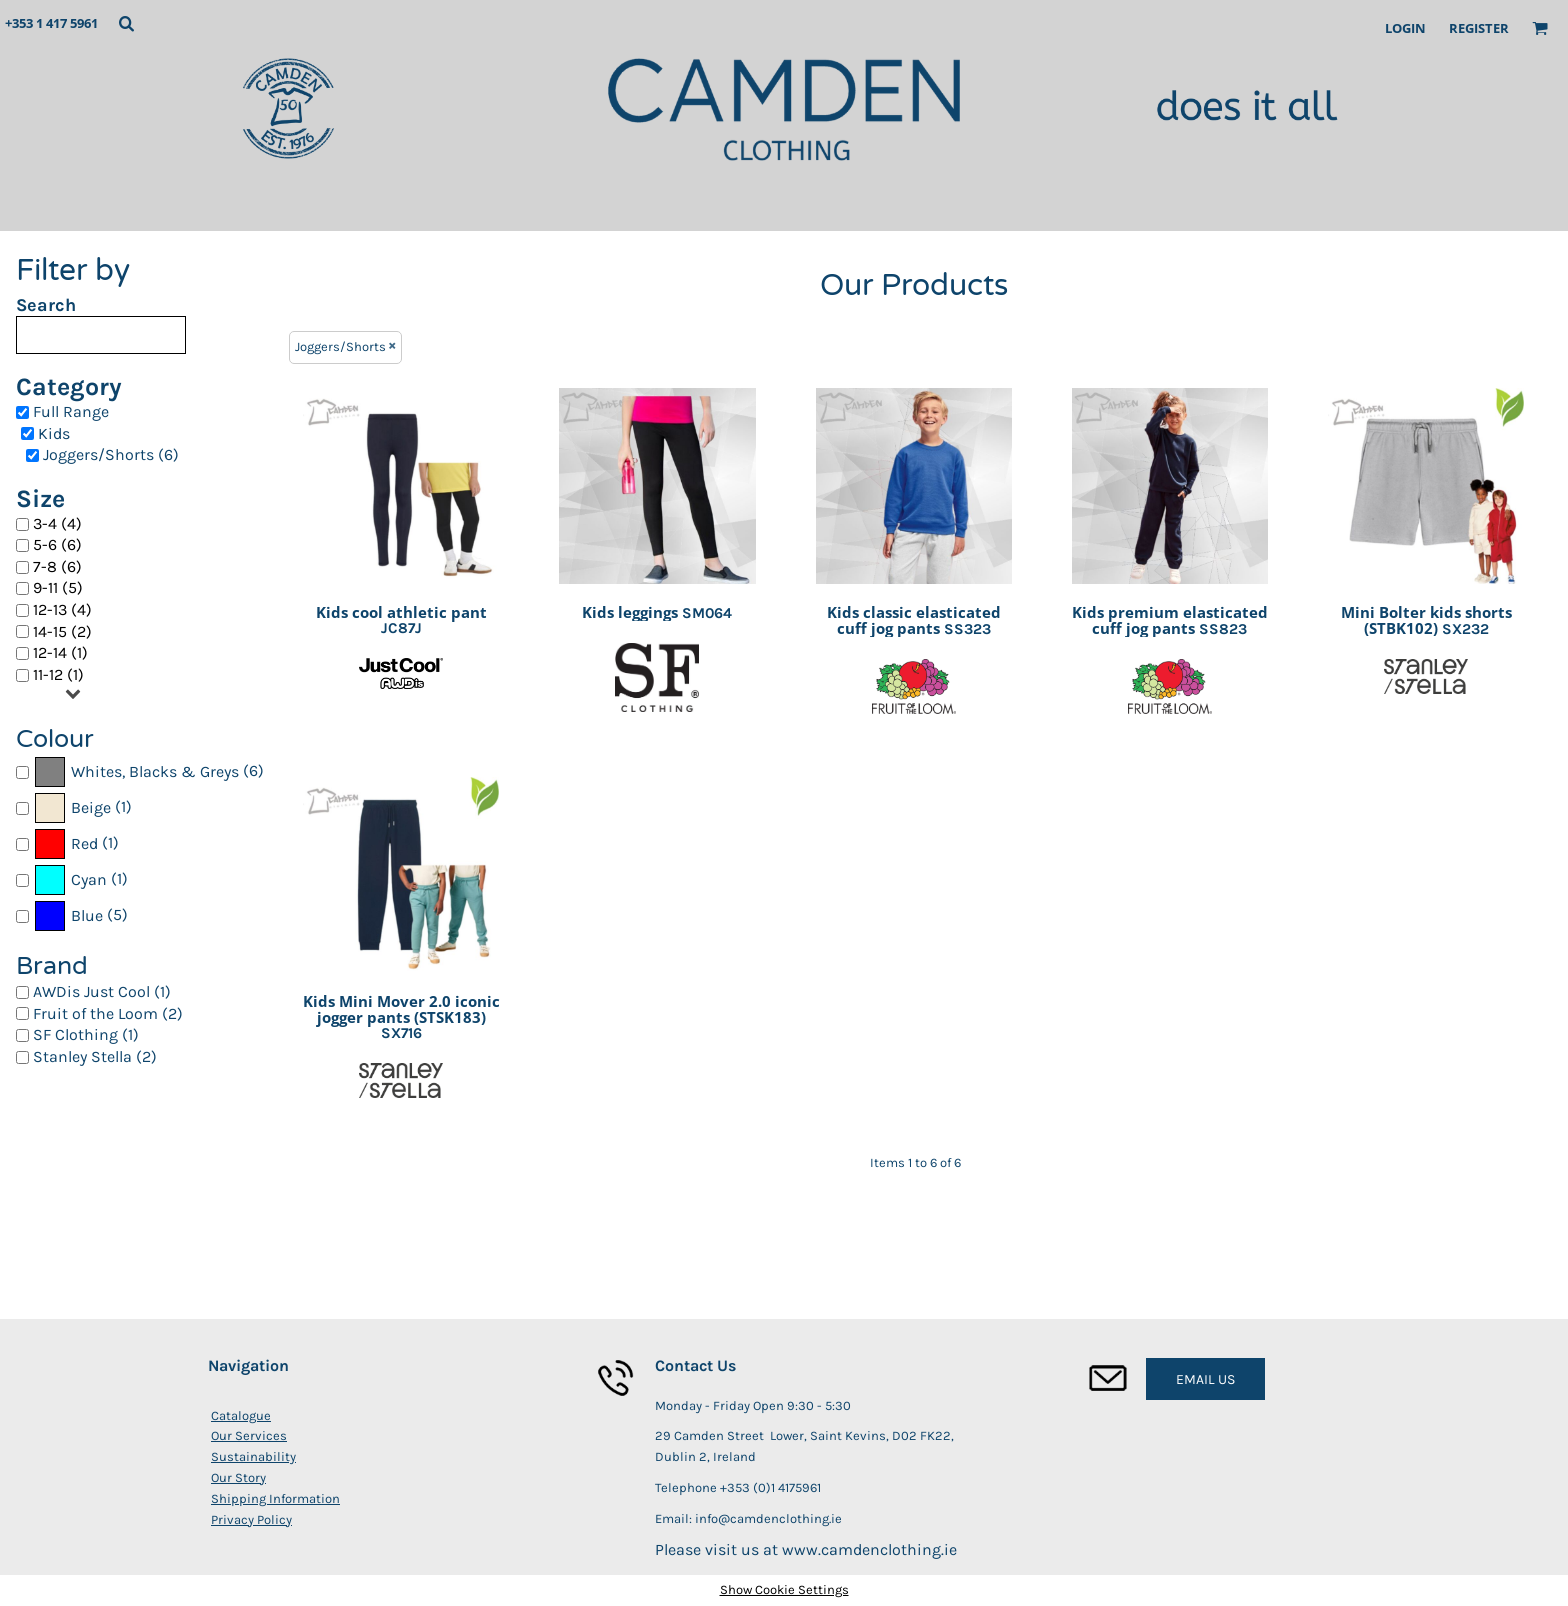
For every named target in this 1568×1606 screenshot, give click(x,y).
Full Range (71, 411)
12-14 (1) (60, 652)
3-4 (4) (57, 523)
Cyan (89, 879)
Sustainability (253, 1456)
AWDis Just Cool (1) (102, 991)
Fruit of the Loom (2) (108, 1013)
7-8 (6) (57, 566)
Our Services (249, 1435)
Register (1479, 28)
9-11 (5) (58, 587)
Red (84, 843)
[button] (126, 23)
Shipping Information (275, 1498)
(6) (148, 772)
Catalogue (241, 1415)
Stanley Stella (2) (95, 1056)
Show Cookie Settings (784, 1589)
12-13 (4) (62, 609)
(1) (82, 808)
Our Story (238, 1477)
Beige (91, 807)
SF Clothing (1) (86, 1034)
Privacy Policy (251, 1519)
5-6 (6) (57, 544)
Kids (54, 433)
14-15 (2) (62, 631)
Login (1405, 28)
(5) (80, 916)
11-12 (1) (58, 674)
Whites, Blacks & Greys (155, 771)
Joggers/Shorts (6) (111, 454)
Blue (87, 915)
